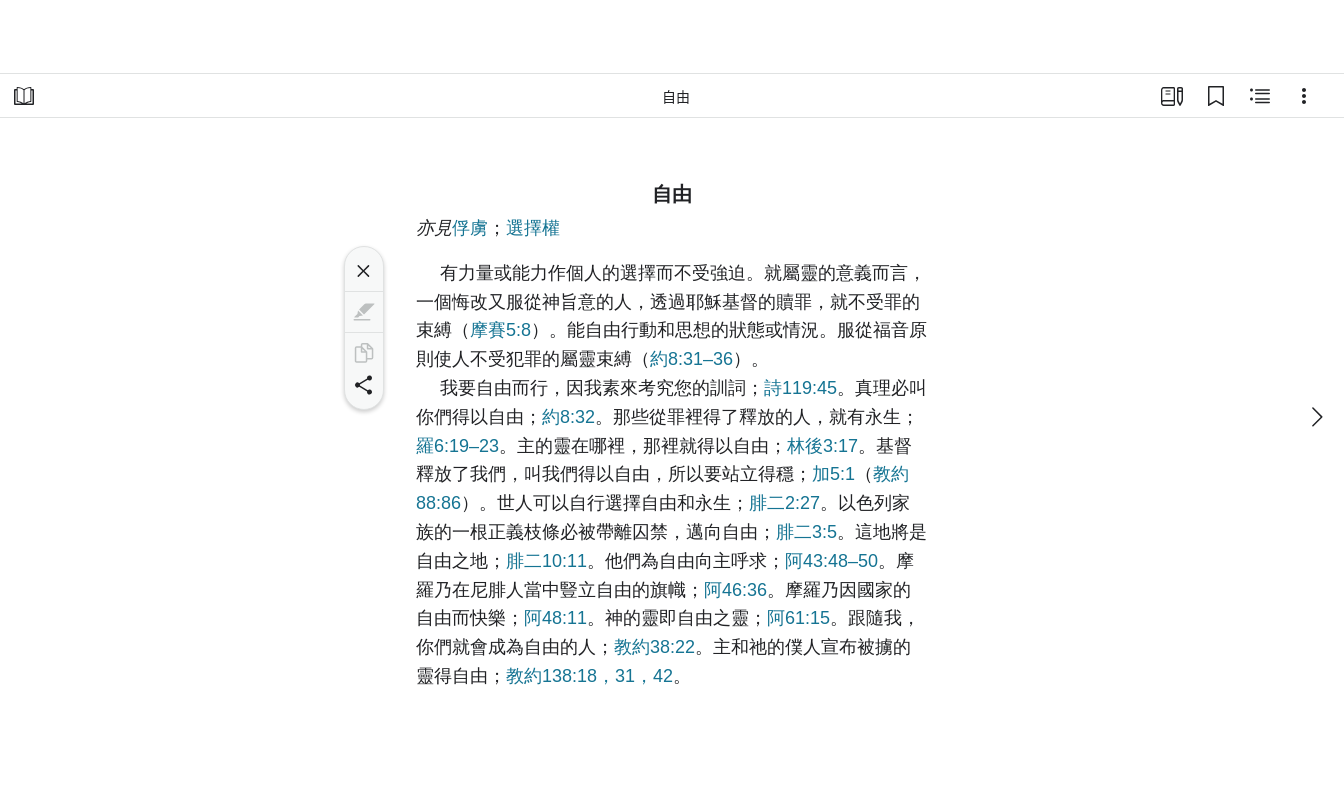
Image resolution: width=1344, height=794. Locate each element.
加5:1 (833, 474)
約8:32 (568, 417)
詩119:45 (800, 388)
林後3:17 (822, 446)
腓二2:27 (784, 503)
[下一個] (1316, 417)
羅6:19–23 (457, 446)
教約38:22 (654, 647)
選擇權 (533, 228)
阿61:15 (798, 618)
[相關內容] (1260, 96)
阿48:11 (555, 618)
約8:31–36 (691, 359)
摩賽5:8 (500, 330)
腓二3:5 (806, 532)
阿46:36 (735, 590)
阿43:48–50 (831, 561)
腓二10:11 (546, 561)
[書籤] (1216, 96)
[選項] (1304, 96)
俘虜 (470, 228)
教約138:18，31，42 (589, 676)
